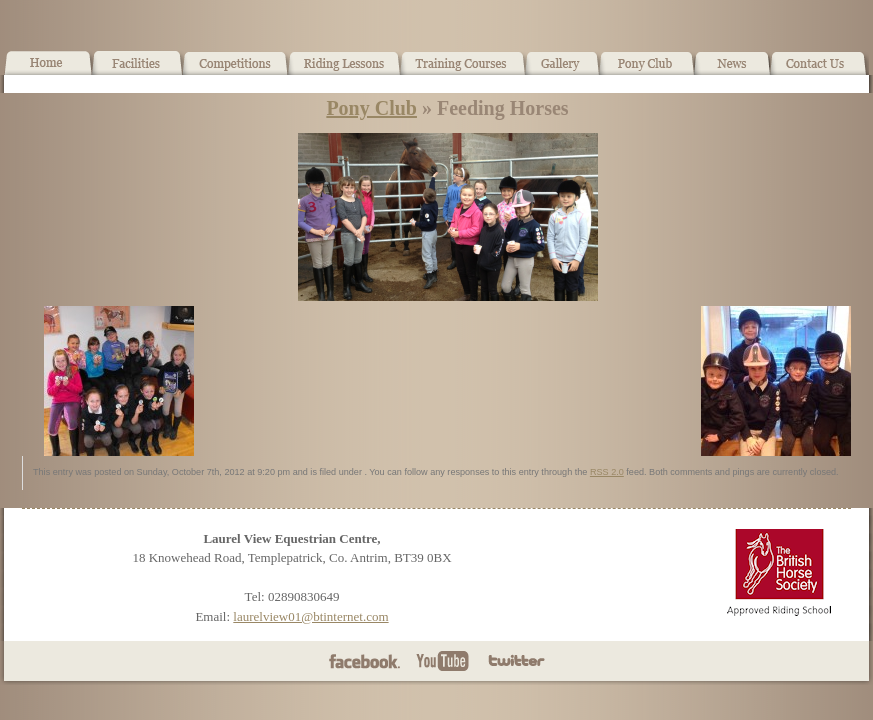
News (732, 71)
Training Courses (463, 71)
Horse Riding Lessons (344, 71)
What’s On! (235, 71)
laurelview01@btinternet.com (310, 616)
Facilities (137, 71)
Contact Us (819, 71)
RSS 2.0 (607, 472)
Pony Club (646, 71)
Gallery (562, 71)
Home (48, 71)
